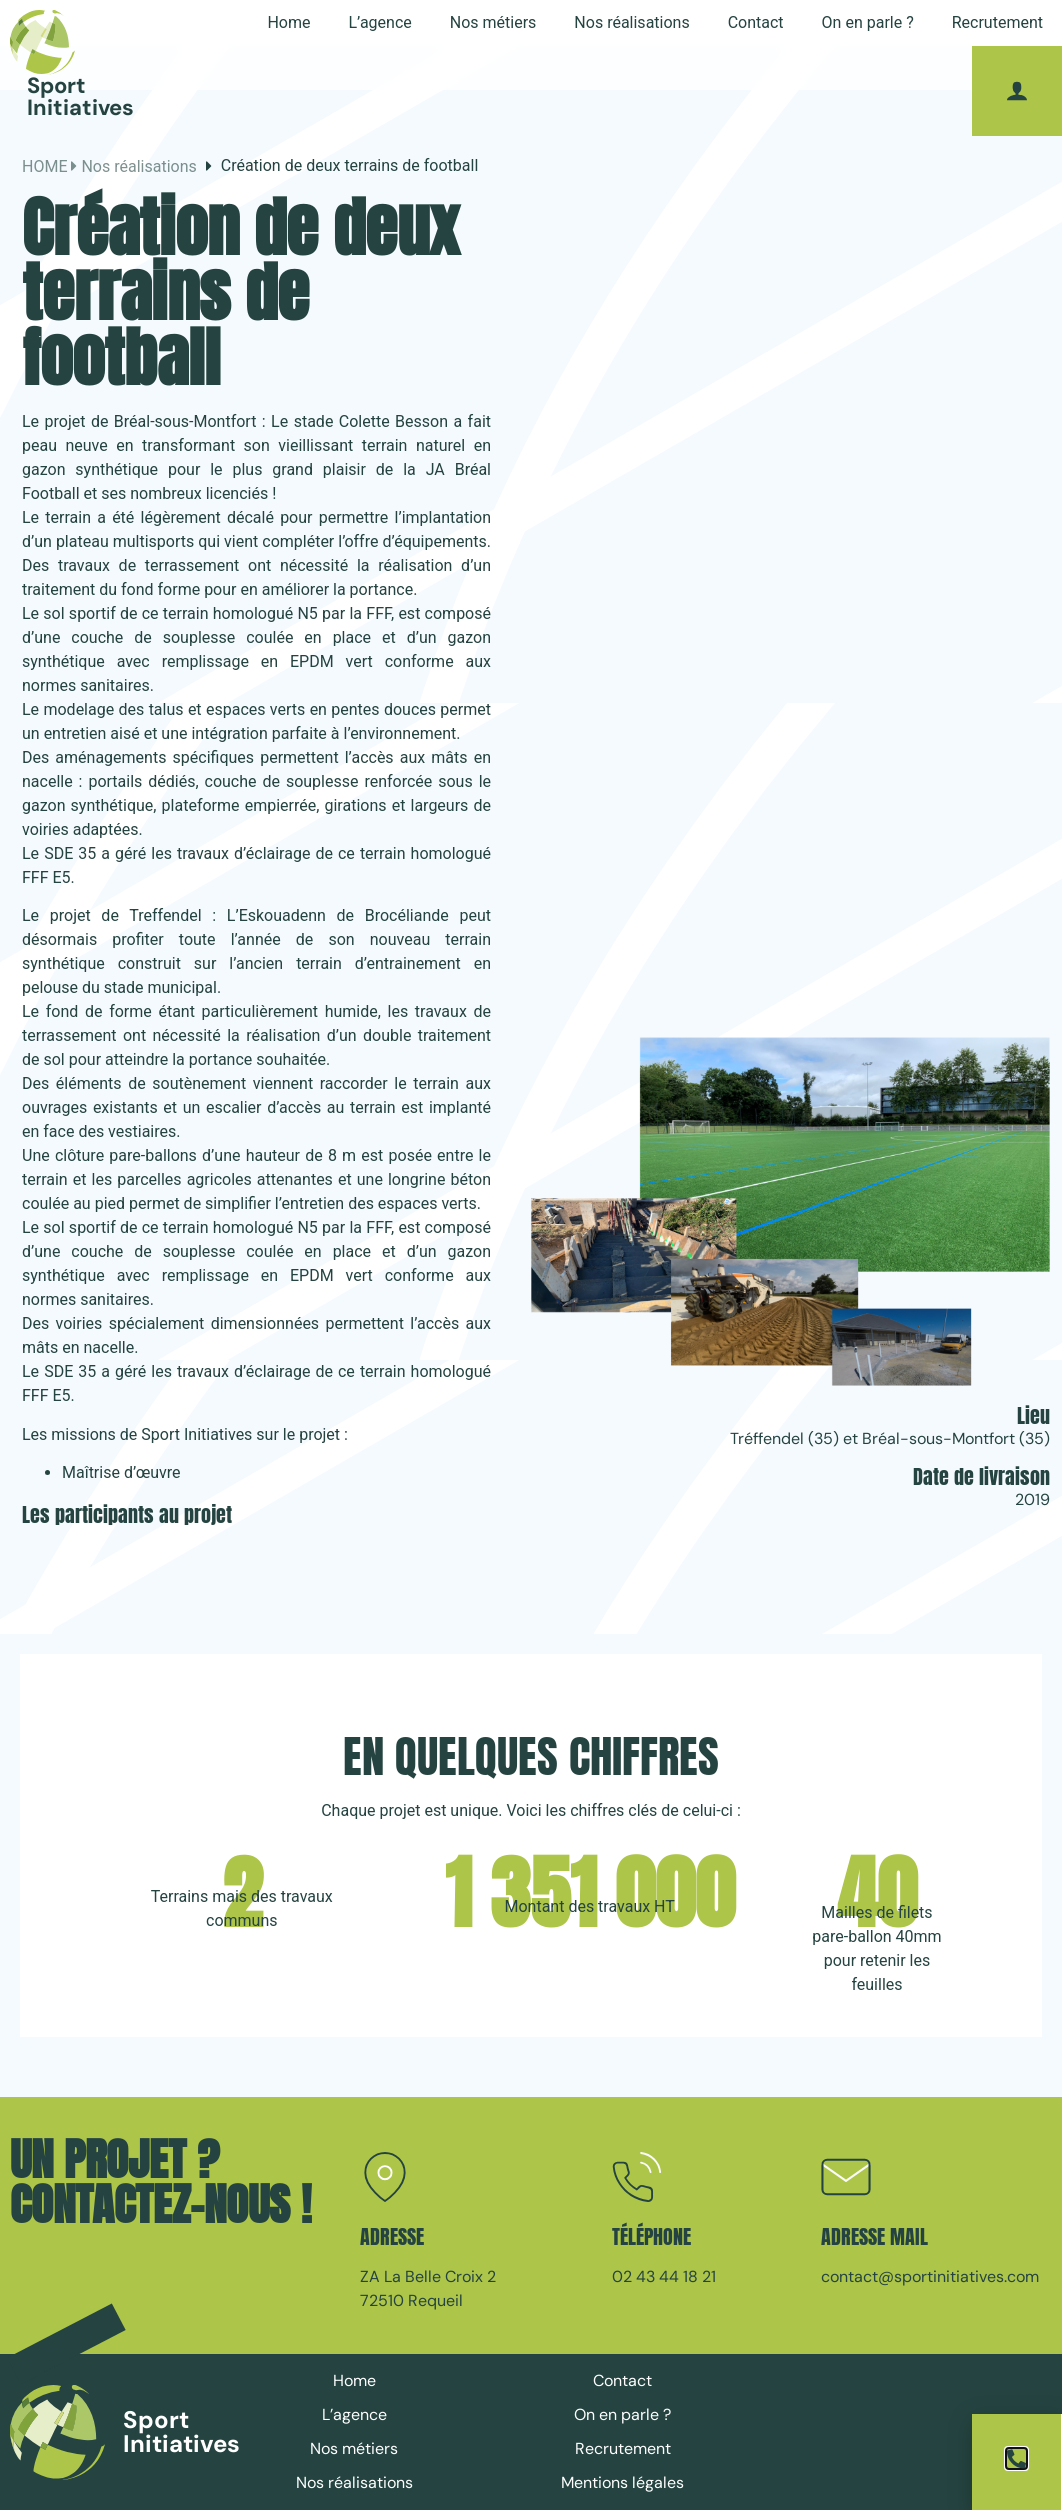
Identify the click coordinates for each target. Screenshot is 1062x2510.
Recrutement (997, 22)
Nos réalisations (631, 22)
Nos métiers (493, 22)
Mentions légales (622, 2482)
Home (288, 22)
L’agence (379, 22)
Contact (756, 22)
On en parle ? (868, 22)
